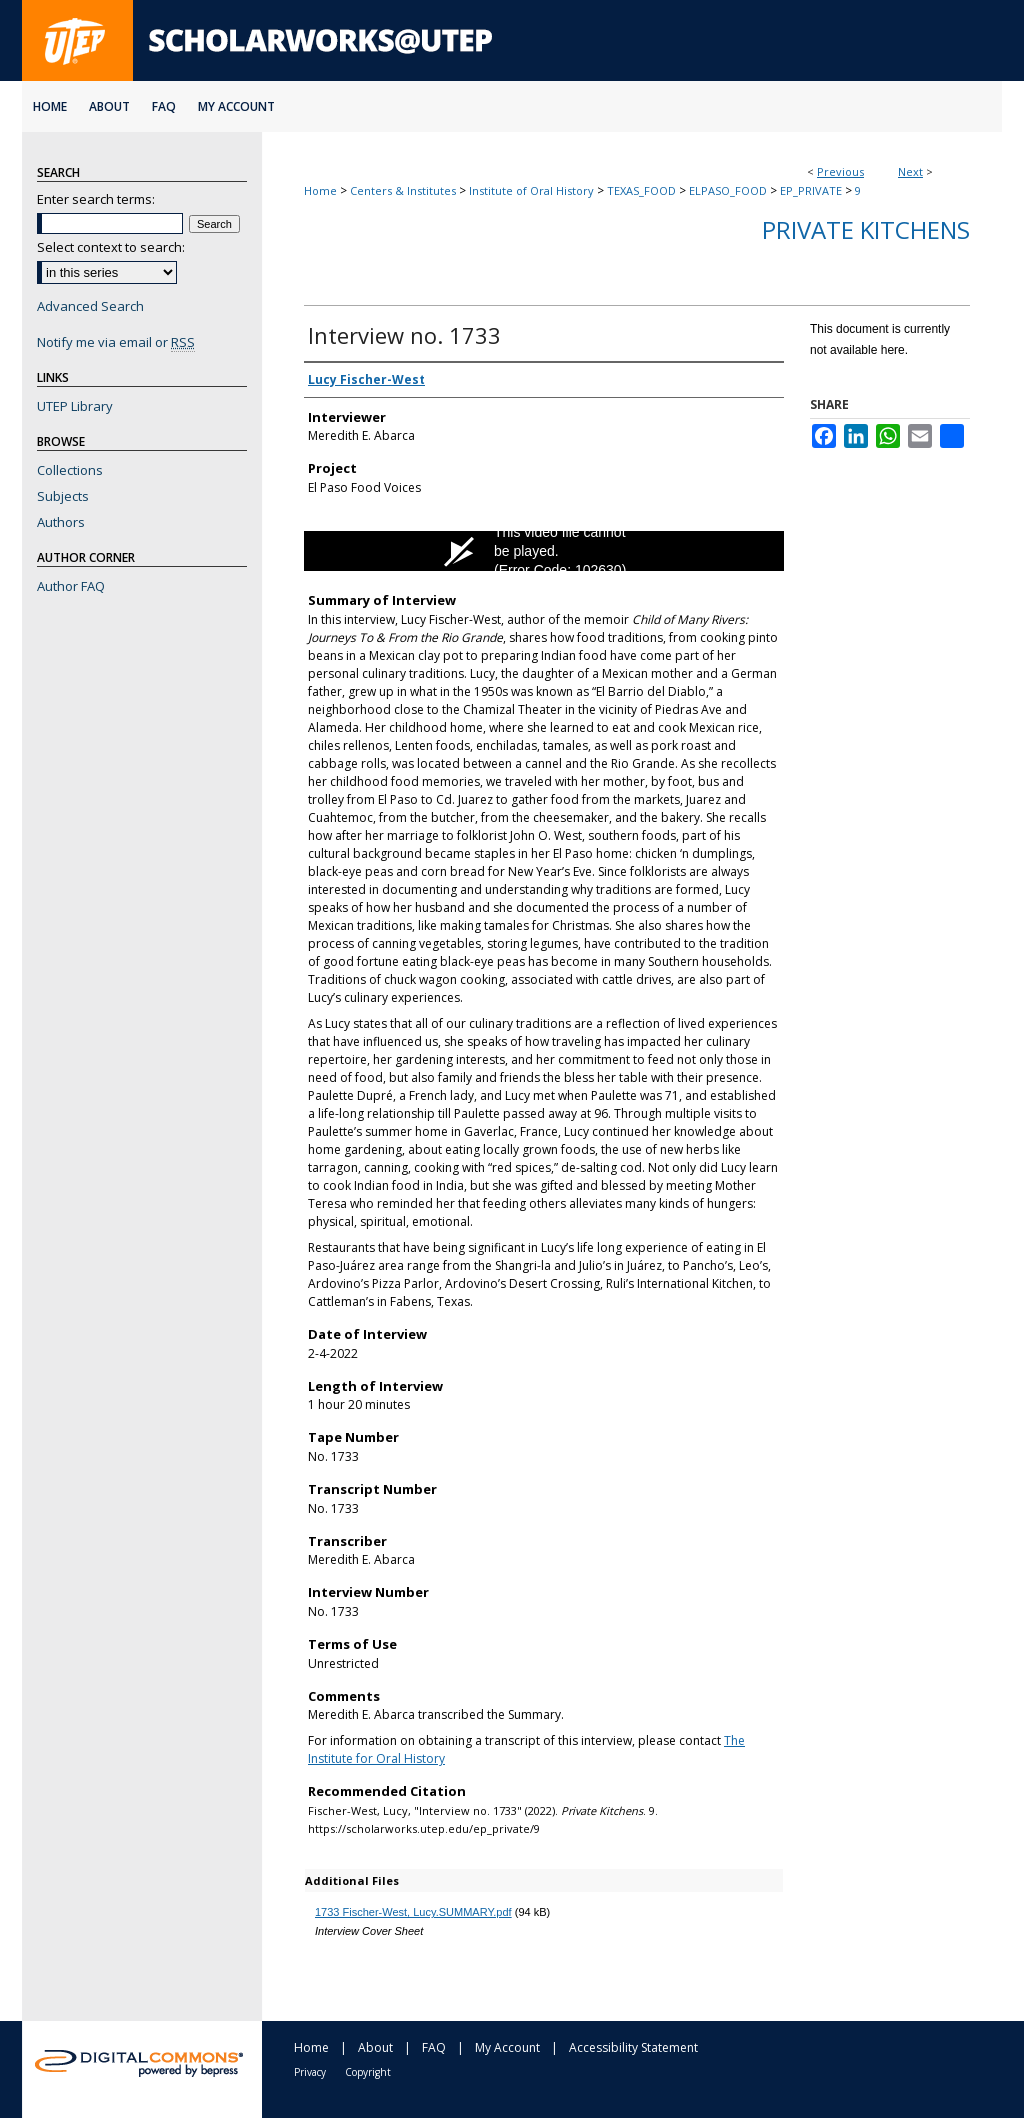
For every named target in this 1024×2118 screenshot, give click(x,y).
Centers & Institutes (403, 190)
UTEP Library (75, 406)
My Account (507, 2047)
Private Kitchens (866, 229)
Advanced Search (90, 306)
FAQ (434, 2047)
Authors (61, 522)
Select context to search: (111, 247)
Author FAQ (71, 586)
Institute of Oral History (531, 190)
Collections (70, 470)
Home (320, 190)
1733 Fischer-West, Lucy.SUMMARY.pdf (413, 1912)
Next (910, 171)
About (375, 2047)
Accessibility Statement (633, 2047)
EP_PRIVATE (811, 190)
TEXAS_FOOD (641, 190)
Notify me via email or (116, 342)
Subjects (63, 496)
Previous (840, 171)
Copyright (368, 2072)
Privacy (310, 2072)
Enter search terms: (96, 199)
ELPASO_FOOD (728, 190)
